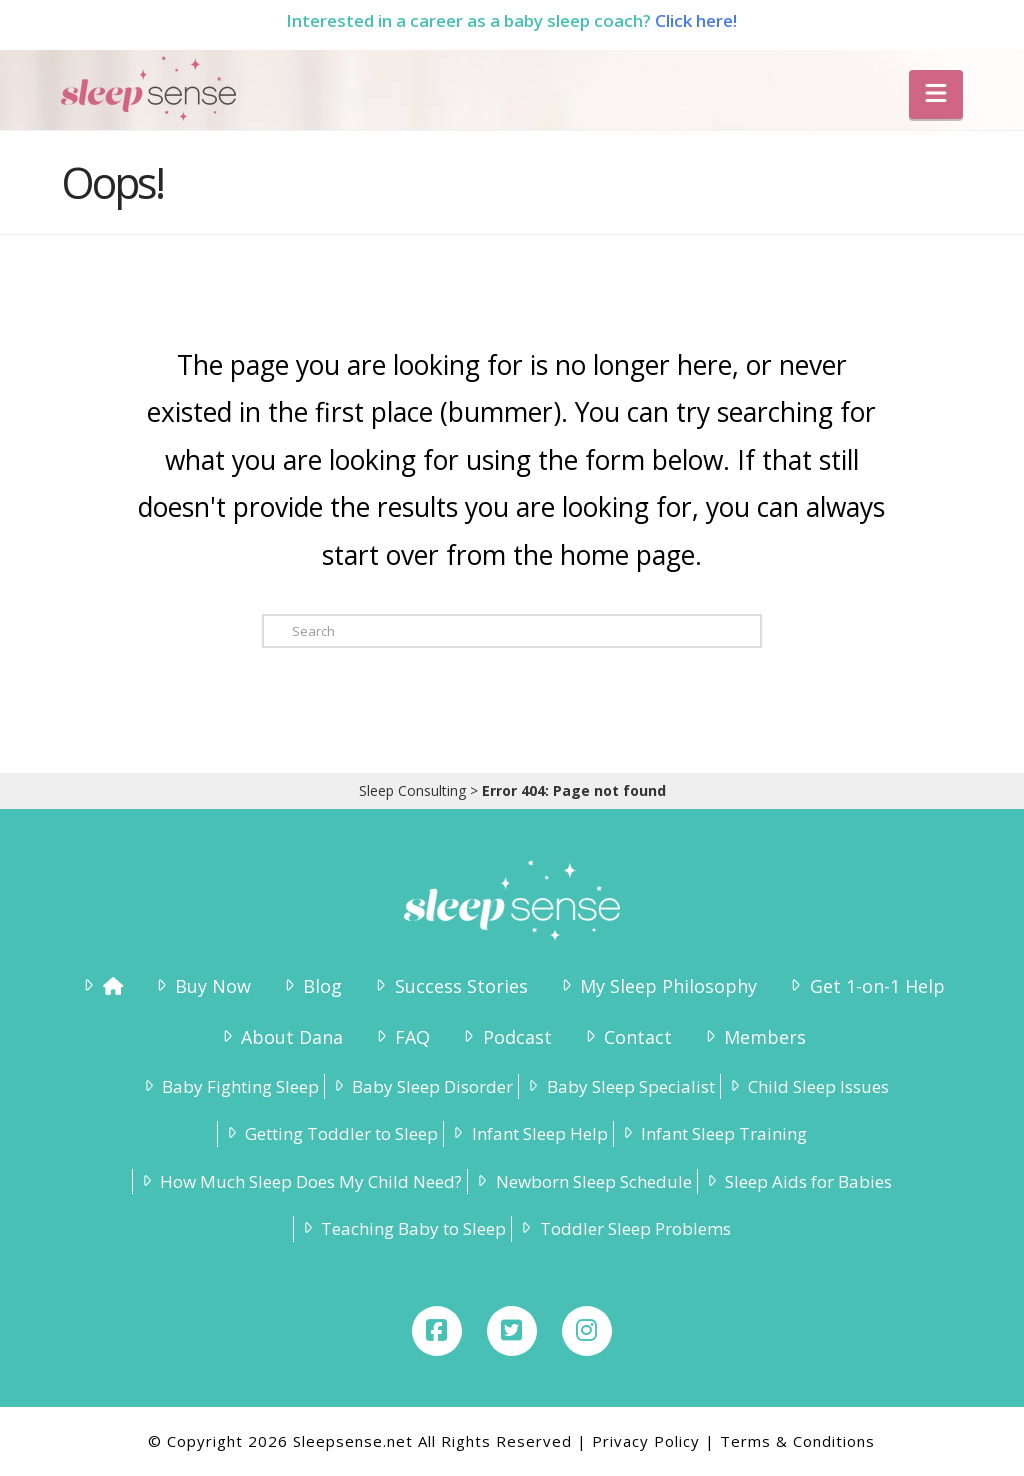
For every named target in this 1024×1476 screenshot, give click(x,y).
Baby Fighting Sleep (229, 1086)
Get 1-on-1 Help (865, 986)
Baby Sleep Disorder (421, 1086)
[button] (936, 94)
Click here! (696, 20)
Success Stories (449, 986)
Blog (311, 986)
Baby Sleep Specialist (619, 1086)
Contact (626, 1037)
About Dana (280, 1037)
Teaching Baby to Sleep (402, 1228)
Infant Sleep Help (528, 1133)
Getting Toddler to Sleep (330, 1133)
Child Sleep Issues (807, 1086)
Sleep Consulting (412, 790)
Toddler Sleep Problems (623, 1228)
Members (753, 1037)
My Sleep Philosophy (657, 986)
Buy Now (201, 986)
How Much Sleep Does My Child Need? (300, 1181)
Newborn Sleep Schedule (582, 1181)
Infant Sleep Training (713, 1133)
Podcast (505, 1037)
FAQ (401, 1037)
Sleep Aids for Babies (797, 1181)
